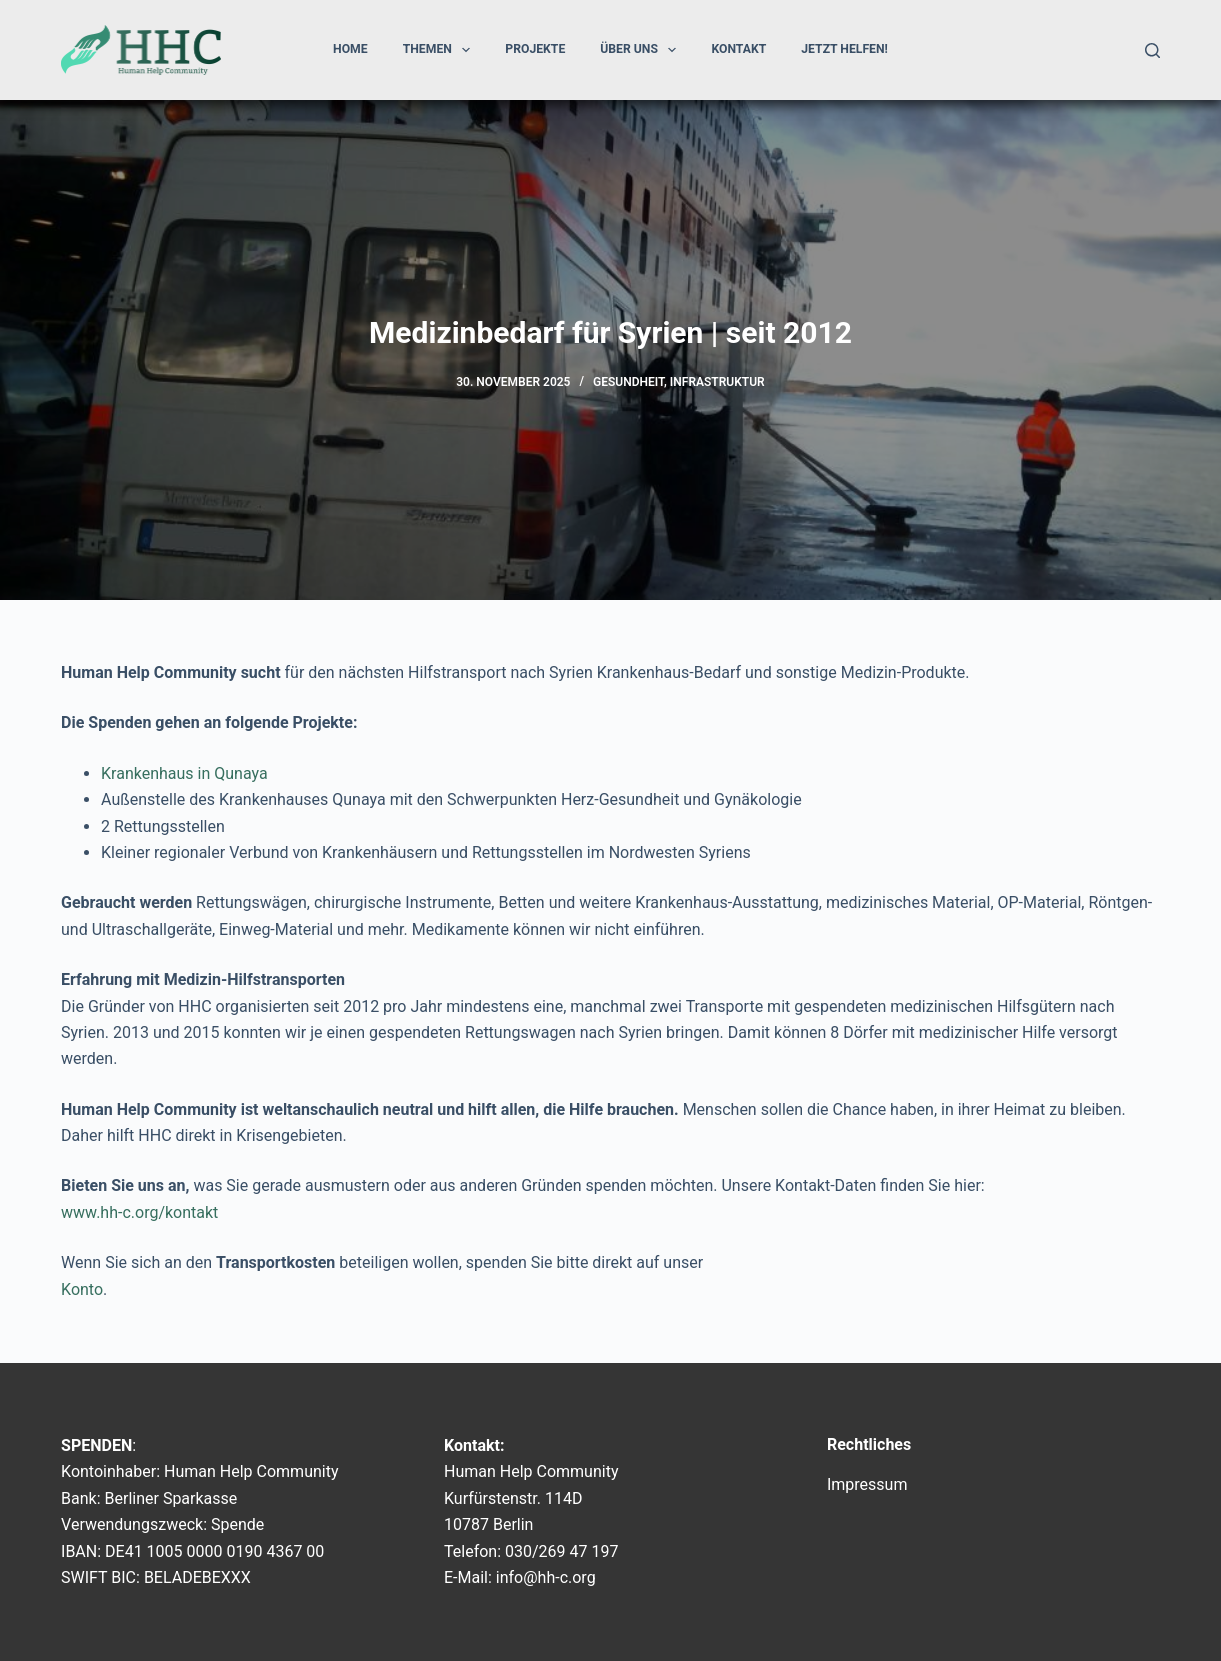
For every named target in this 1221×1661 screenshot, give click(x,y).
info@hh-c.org (546, 1577)
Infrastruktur (717, 382)
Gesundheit (628, 382)
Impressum (867, 1484)
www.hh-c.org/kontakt (139, 1212)
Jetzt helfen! (844, 49)
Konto (82, 1289)
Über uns (642, 50)
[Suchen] (1152, 50)
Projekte (535, 49)
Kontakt (738, 49)
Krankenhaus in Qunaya (184, 773)
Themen (441, 50)
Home (350, 49)
